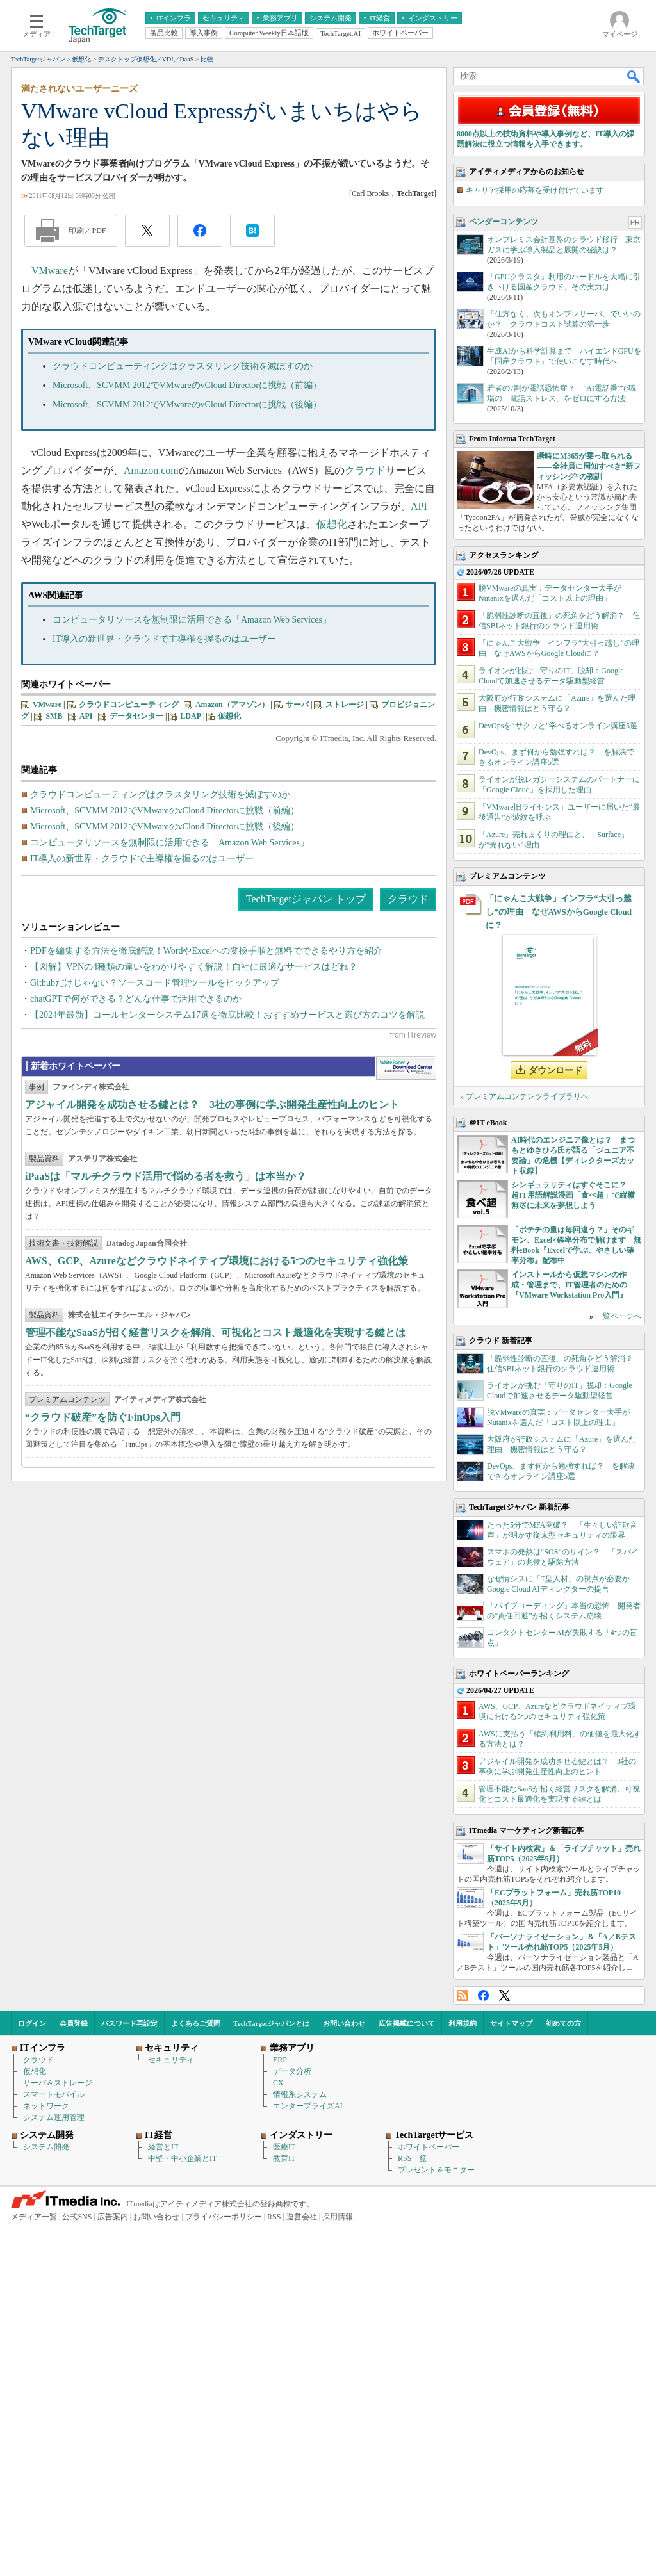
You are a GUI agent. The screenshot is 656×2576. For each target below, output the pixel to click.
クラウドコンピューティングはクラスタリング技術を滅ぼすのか (183, 366)
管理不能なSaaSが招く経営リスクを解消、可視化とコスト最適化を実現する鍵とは (215, 1433)
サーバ (297, 704)
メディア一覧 (34, 2216)
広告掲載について (407, 2023)
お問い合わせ (344, 2023)
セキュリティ (171, 2059)
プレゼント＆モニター (436, 2169)
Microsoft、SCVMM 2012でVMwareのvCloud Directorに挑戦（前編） (187, 385)
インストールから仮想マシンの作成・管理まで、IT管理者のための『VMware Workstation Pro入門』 (569, 1285)
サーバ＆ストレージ (57, 2082)
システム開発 (46, 2146)
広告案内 (112, 2216)
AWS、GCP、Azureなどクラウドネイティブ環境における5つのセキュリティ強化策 (216, 1361)
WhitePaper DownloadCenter (405, 1168)
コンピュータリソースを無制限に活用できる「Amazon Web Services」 (192, 619)
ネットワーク (46, 2105)
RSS (462, 1995)
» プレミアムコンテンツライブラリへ (524, 1096)
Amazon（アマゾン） (232, 704)
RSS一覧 (412, 2158)
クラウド (365, 470)
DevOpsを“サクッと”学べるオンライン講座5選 (558, 725)
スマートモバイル (54, 2094)
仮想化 (331, 524)
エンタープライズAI (308, 2105)
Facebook (483, 1995)
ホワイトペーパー (428, 2146)
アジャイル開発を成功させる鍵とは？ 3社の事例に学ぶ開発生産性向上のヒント (212, 1205)
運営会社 (301, 2216)
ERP (280, 2059)
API (419, 506)
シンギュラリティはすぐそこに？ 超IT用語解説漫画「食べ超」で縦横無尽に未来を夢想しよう (573, 1195)
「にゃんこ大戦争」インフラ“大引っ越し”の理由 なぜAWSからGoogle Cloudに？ (559, 911)
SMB (53, 716)
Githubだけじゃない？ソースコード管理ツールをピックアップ (154, 983)
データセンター (136, 716)
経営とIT (163, 2146)
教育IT (284, 2158)
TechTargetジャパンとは (272, 2023)
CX (278, 2082)
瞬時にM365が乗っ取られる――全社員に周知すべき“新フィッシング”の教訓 (589, 466)
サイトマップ (511, 2023)
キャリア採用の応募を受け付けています (535, 190)
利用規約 (462, 2023)
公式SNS (77, 2216)
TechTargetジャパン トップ (306, 898)
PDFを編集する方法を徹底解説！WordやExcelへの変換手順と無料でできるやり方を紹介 (206, 951)
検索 (634, 76)
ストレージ (344, 704)
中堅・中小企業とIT (182, 2158)
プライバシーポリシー (223, 2216)
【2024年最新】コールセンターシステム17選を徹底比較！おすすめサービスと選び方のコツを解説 (227, 1015)
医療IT (284, 2146)
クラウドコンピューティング (129, 704)
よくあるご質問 (195, 2023)
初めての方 (563, 2023)
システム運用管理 (54, 2117)
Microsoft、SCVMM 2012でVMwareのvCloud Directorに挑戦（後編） (187, 404)
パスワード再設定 (129, 2023)
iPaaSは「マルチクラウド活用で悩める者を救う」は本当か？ (165, 1276)
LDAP (190, 716)
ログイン (32, 2023)
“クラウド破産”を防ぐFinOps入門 (103, 1517)
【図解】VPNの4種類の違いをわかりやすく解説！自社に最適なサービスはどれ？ (193, 967)
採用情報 (337, 2216)
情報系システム (300, 2094)
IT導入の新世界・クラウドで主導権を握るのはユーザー (164, 639)
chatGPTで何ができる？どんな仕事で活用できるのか (136, 999)
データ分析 (292, 2071)
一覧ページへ (618, 1316)
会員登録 (74, 2023)
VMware (49, 270)
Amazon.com (151, 470)
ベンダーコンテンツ (503, 221)
